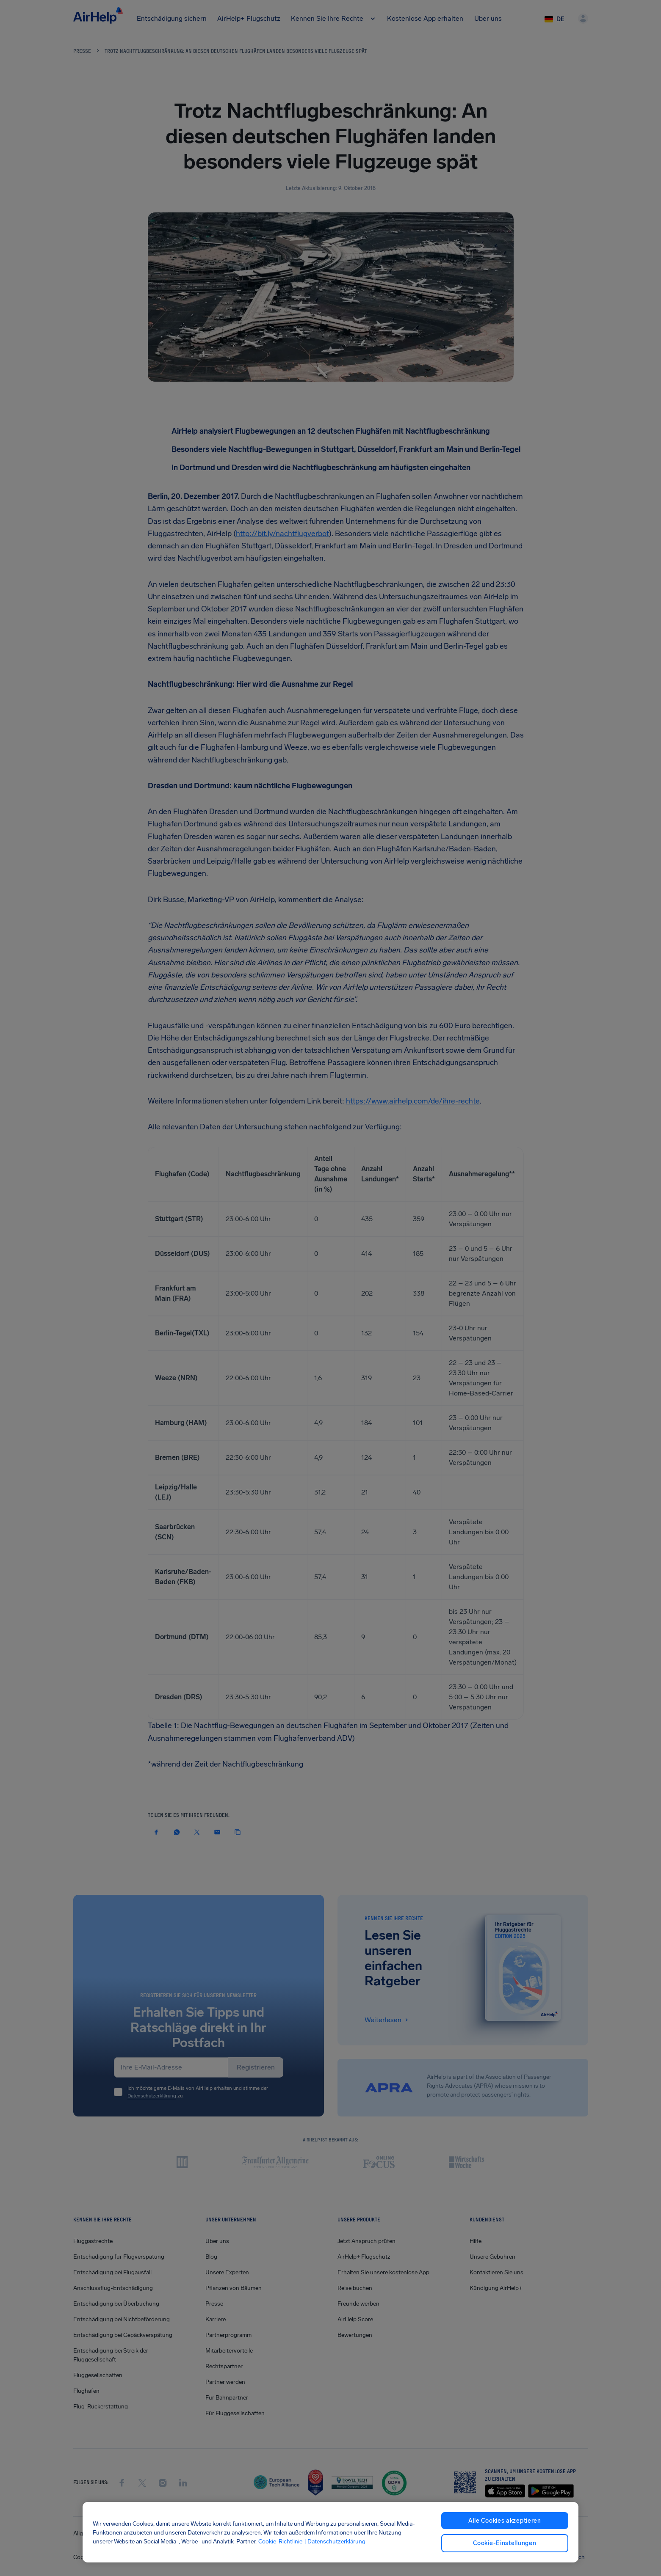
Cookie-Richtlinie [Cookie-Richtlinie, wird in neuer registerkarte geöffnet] (280, 2541)
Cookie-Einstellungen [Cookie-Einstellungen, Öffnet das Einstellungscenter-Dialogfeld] (504, 2543)
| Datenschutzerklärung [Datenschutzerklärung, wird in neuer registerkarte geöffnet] (334, 2541)
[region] (330, 2532)
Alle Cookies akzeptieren (504, 2520)
